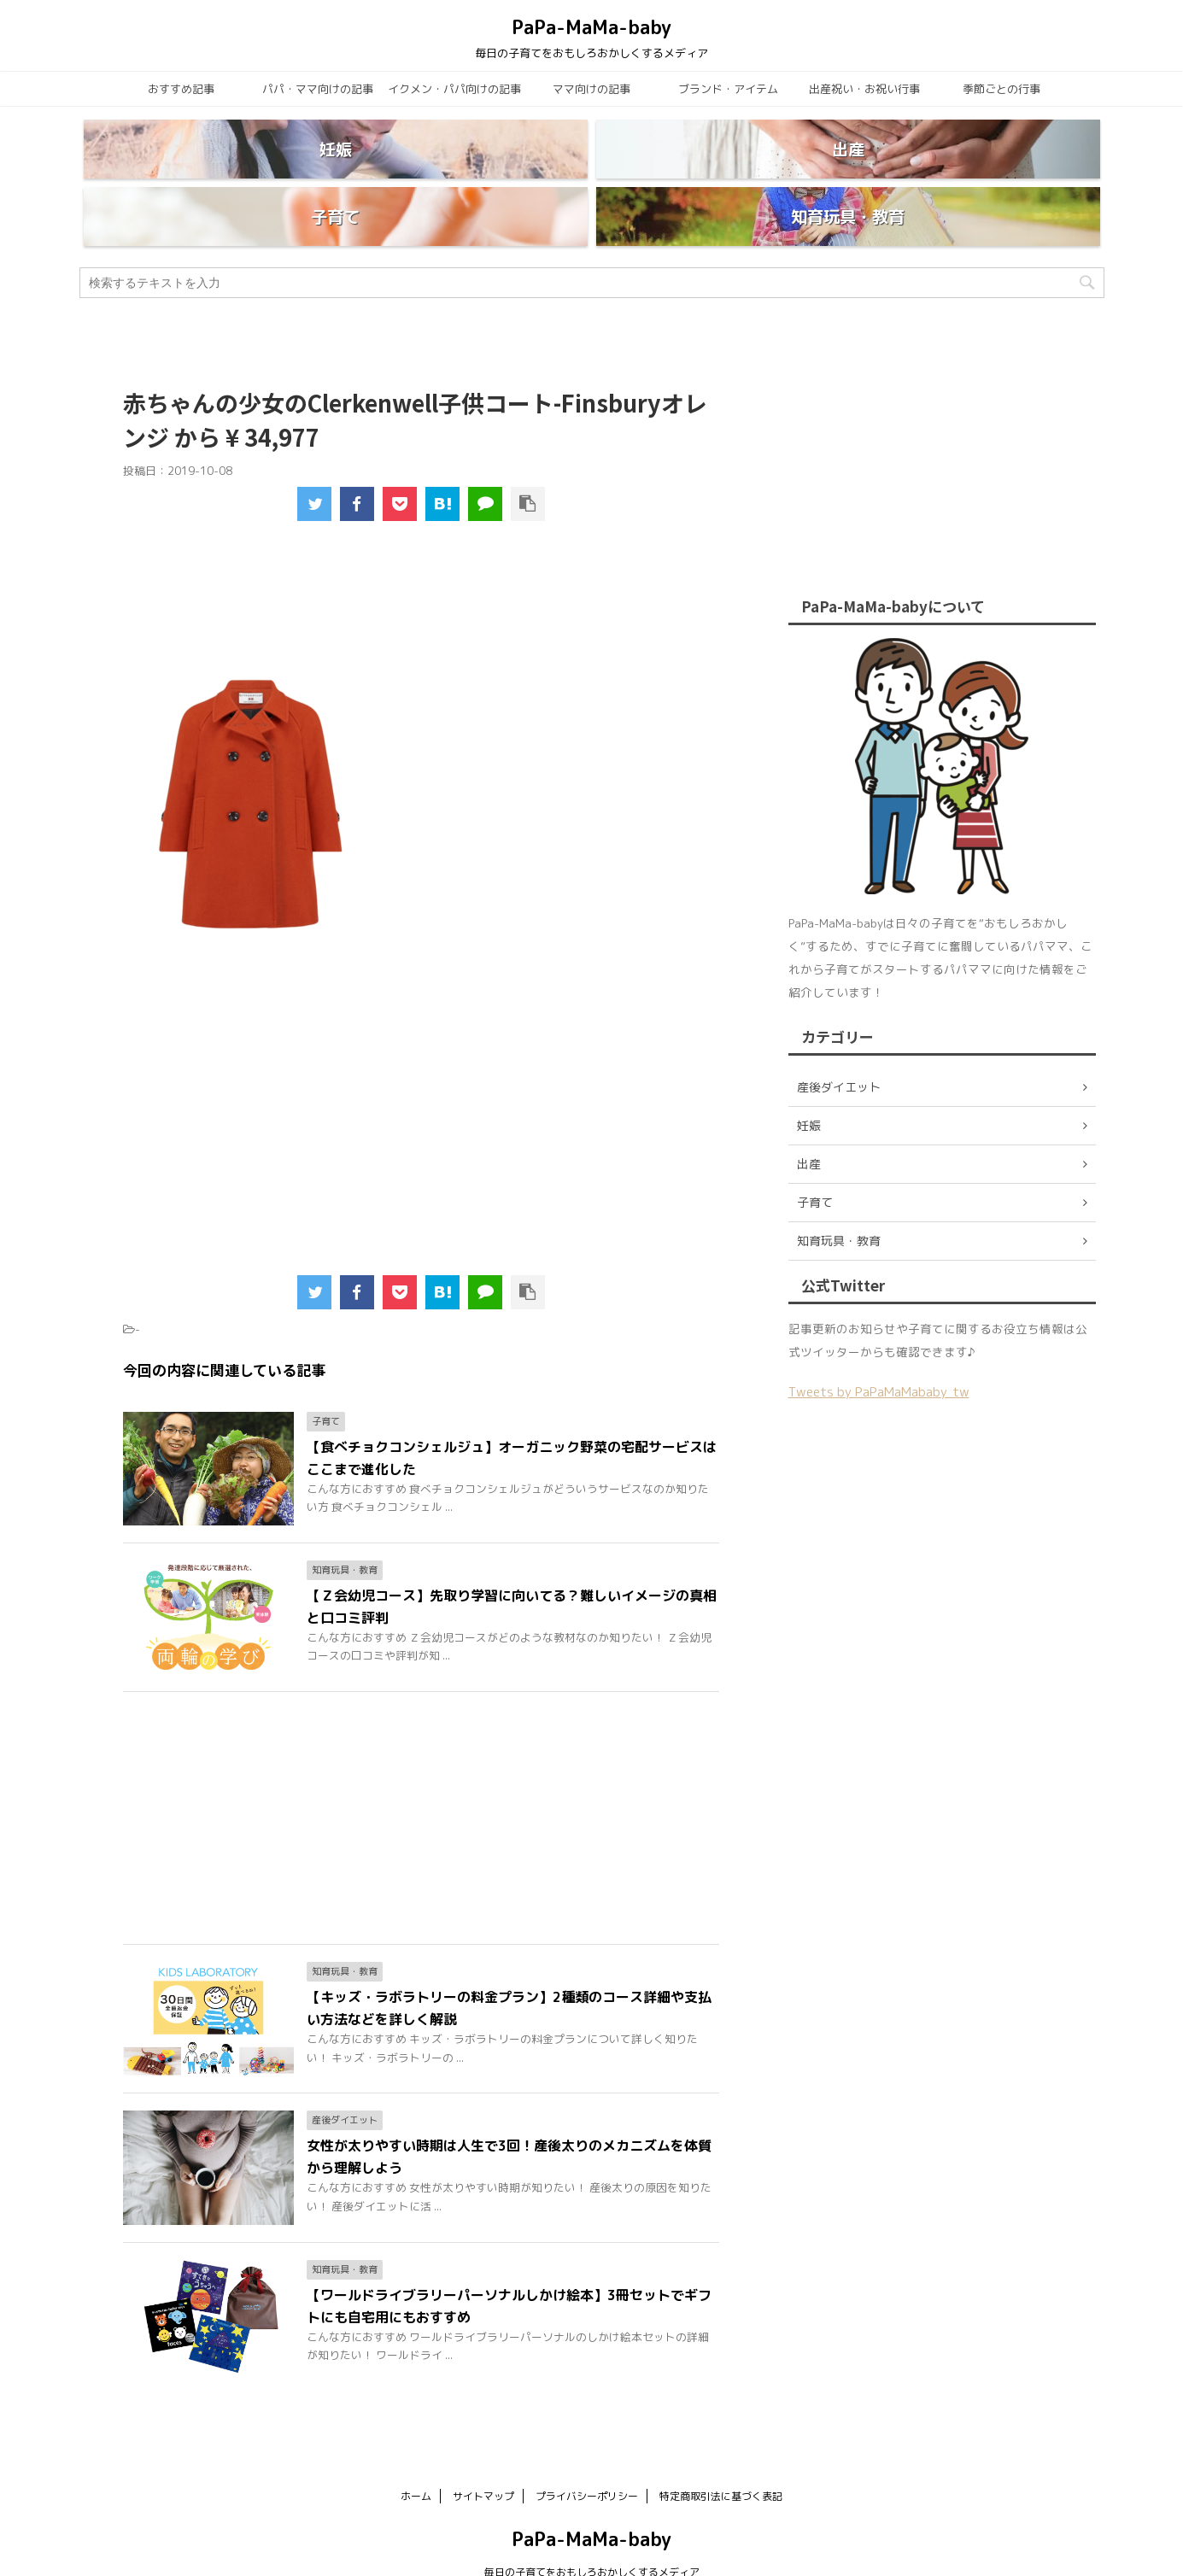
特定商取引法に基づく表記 (720, 2455)
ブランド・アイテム (728, 89)
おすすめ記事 (181, 89)
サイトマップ (483, 2455)
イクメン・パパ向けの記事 (454, 89)
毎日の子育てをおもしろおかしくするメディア (592, 2531)
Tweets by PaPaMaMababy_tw (878, 1351)
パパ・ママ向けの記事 (317, 89)
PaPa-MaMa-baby (591, 27)
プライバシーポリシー (587, 2455)
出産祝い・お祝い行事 (864, 89)
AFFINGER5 (759, 2552)
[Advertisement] (422, 569)
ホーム (416, 2455)
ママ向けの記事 (591, 89)
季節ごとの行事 (1001, 89)
